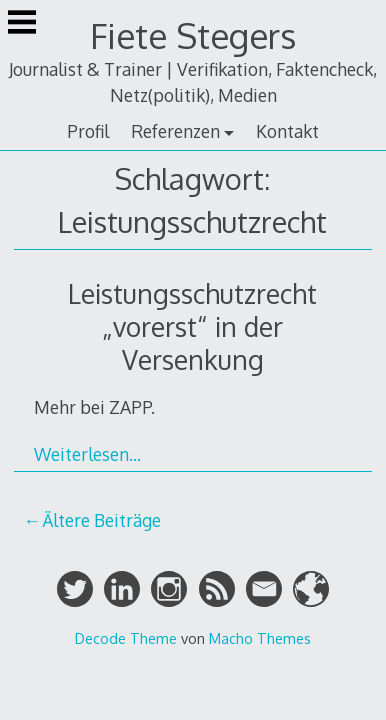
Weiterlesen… (87, 454)
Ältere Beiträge (101, 520)
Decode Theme (126, 638)
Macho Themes (260, 638)
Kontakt (287, 131)
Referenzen (175, 131)
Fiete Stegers (193, 35)
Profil (88, 131)
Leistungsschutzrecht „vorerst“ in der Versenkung (192, 326)
